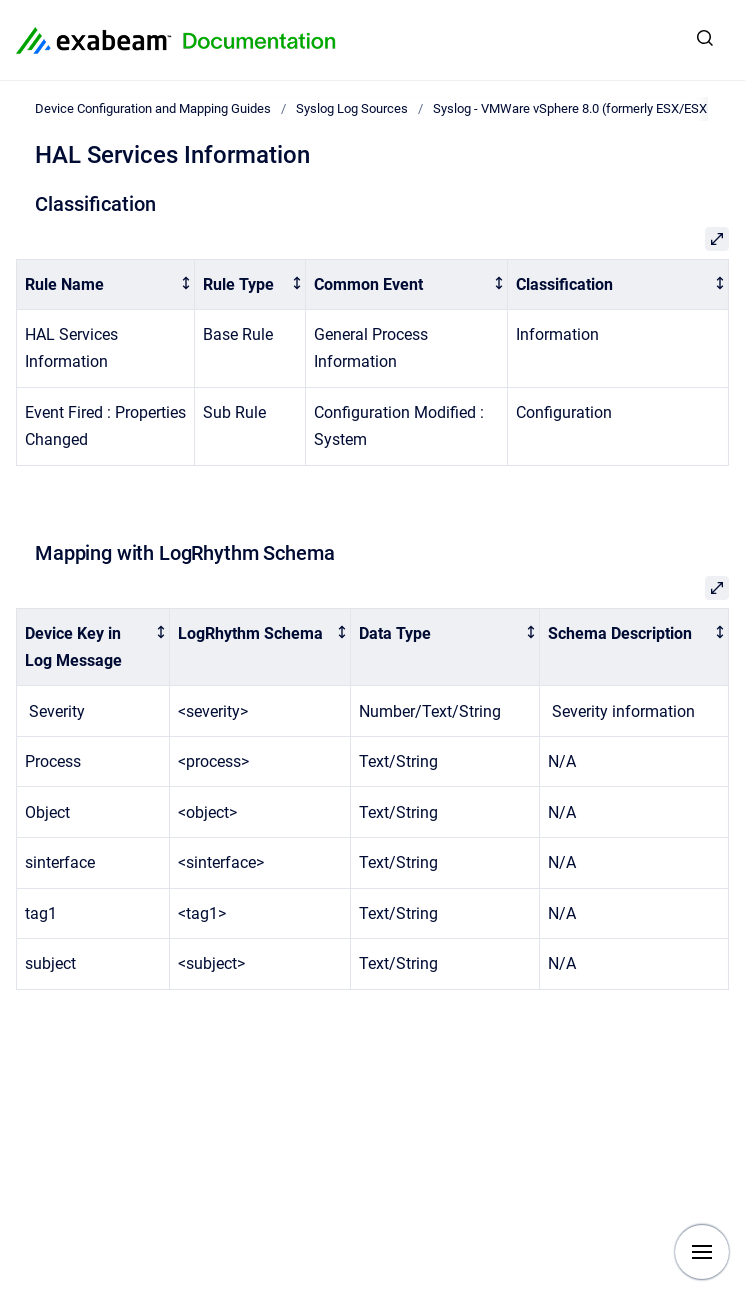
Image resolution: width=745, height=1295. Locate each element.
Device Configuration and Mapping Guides (153, 108)
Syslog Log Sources (352, 108)
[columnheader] (106, 284)
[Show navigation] (702, 1252)
